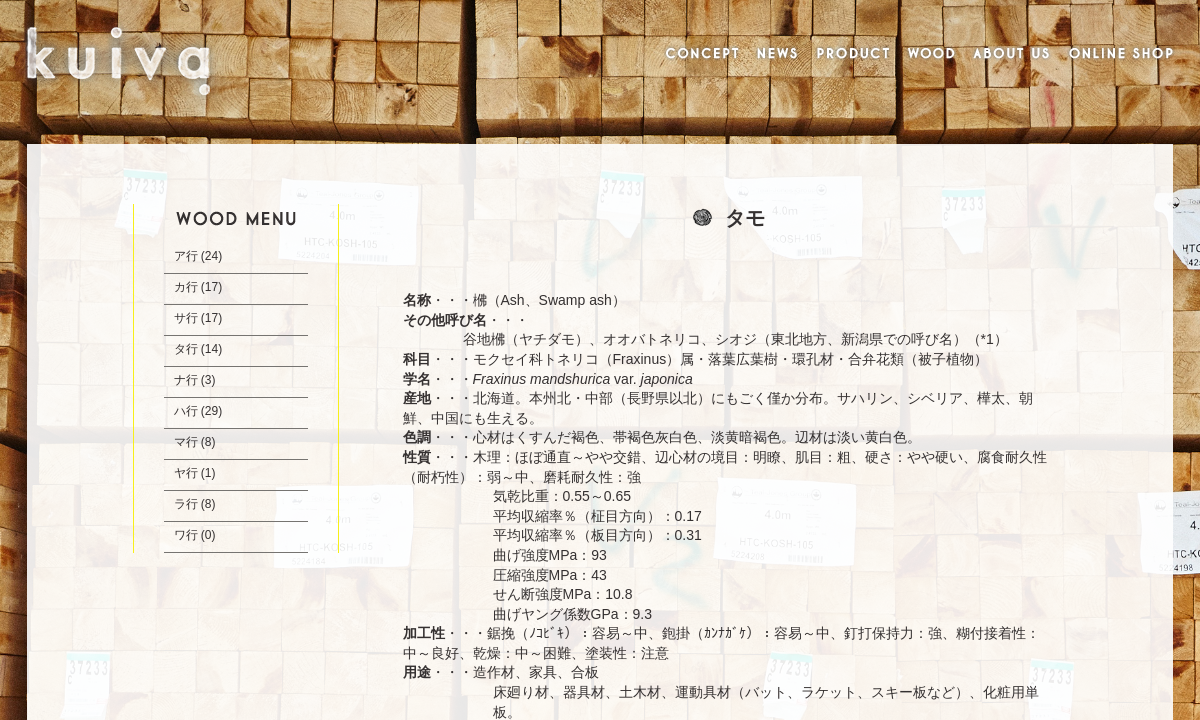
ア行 (186, 256)
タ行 (186, 349)
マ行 (186, 442)
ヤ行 (186, 473)
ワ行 (186, 535)
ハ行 (186, 411)
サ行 (186, 318)
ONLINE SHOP (1122, 55)
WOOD (931, 55)
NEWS (778, 55)
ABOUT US (1011, 55)
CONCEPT (699, 55)
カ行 (186, 287)
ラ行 (186, 504)
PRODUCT (853, 55)
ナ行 (186, 380)
